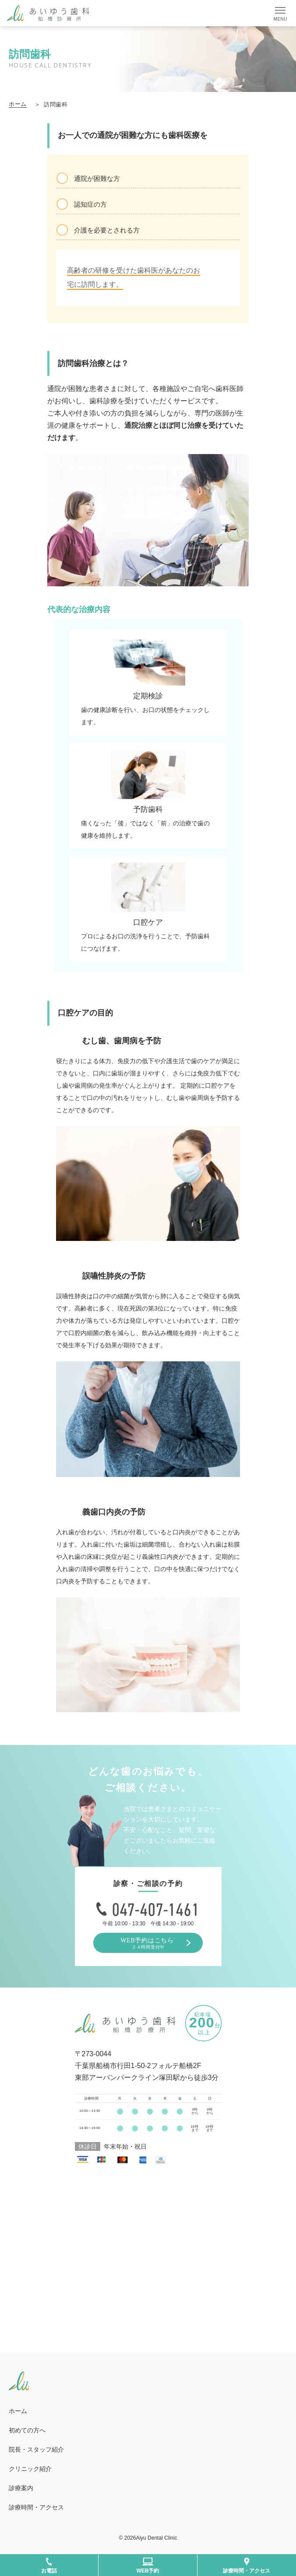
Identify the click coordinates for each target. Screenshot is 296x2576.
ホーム (18, 104)
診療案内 (21, 2487)
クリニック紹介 (33, 2468)
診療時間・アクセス (36, 2507)
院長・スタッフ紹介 (36, 2449)
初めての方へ (27, 2430)
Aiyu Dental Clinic (156, 2538)
